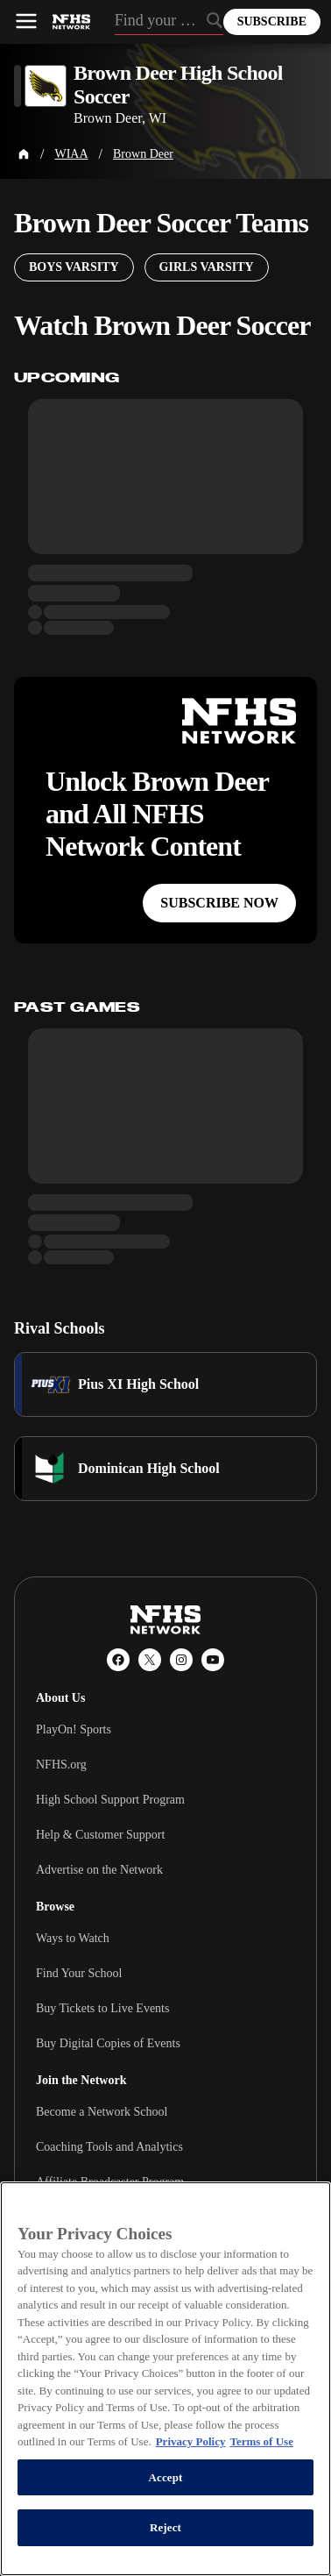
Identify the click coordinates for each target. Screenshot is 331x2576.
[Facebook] (118, 1659)
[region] (165, 2378)
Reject (165, 2527)
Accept (165, 2477)
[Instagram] (181, 1659)
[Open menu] (26, 21)
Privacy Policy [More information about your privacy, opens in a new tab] (191, 2441)
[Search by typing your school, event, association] (169, 22)
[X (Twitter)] (149, 1659)
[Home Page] (23, 154)
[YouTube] (212, 1659)
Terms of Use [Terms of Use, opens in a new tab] (260, 2441)
